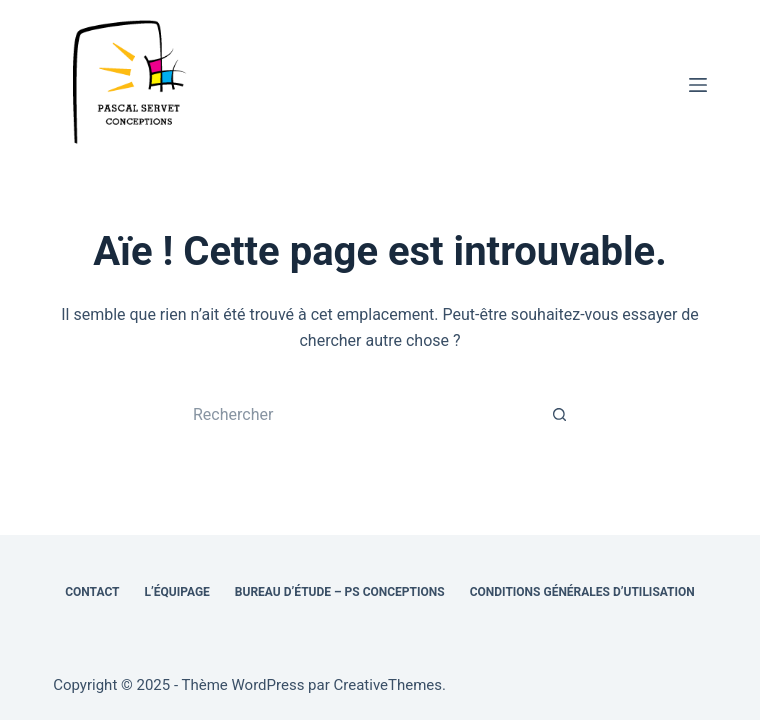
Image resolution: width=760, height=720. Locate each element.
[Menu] (698, 85)
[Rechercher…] (360, 415)
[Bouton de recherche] (560, 415)
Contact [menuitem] (92, 592)
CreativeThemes (388, 685)
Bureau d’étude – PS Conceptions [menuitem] (340, 592)
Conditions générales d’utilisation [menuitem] (582, 592)
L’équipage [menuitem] (177, 592)
